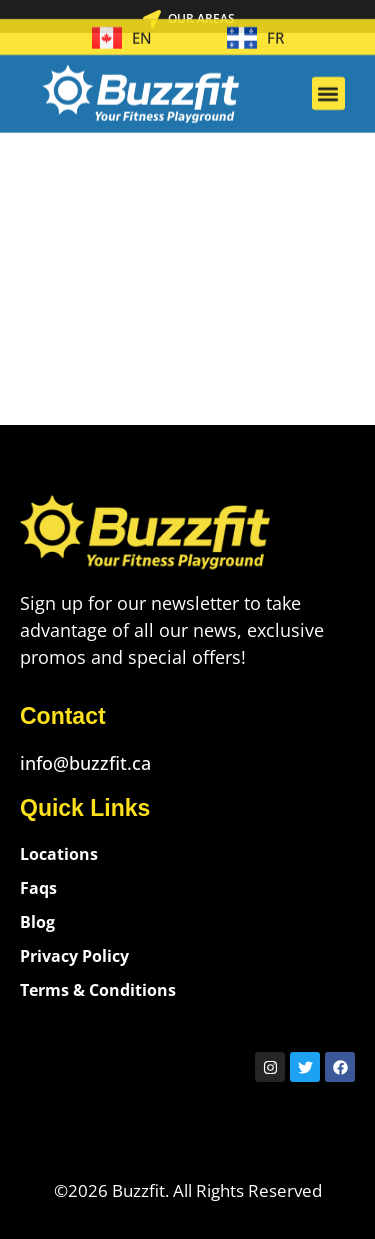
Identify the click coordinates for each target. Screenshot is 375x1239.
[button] (328, 84)
